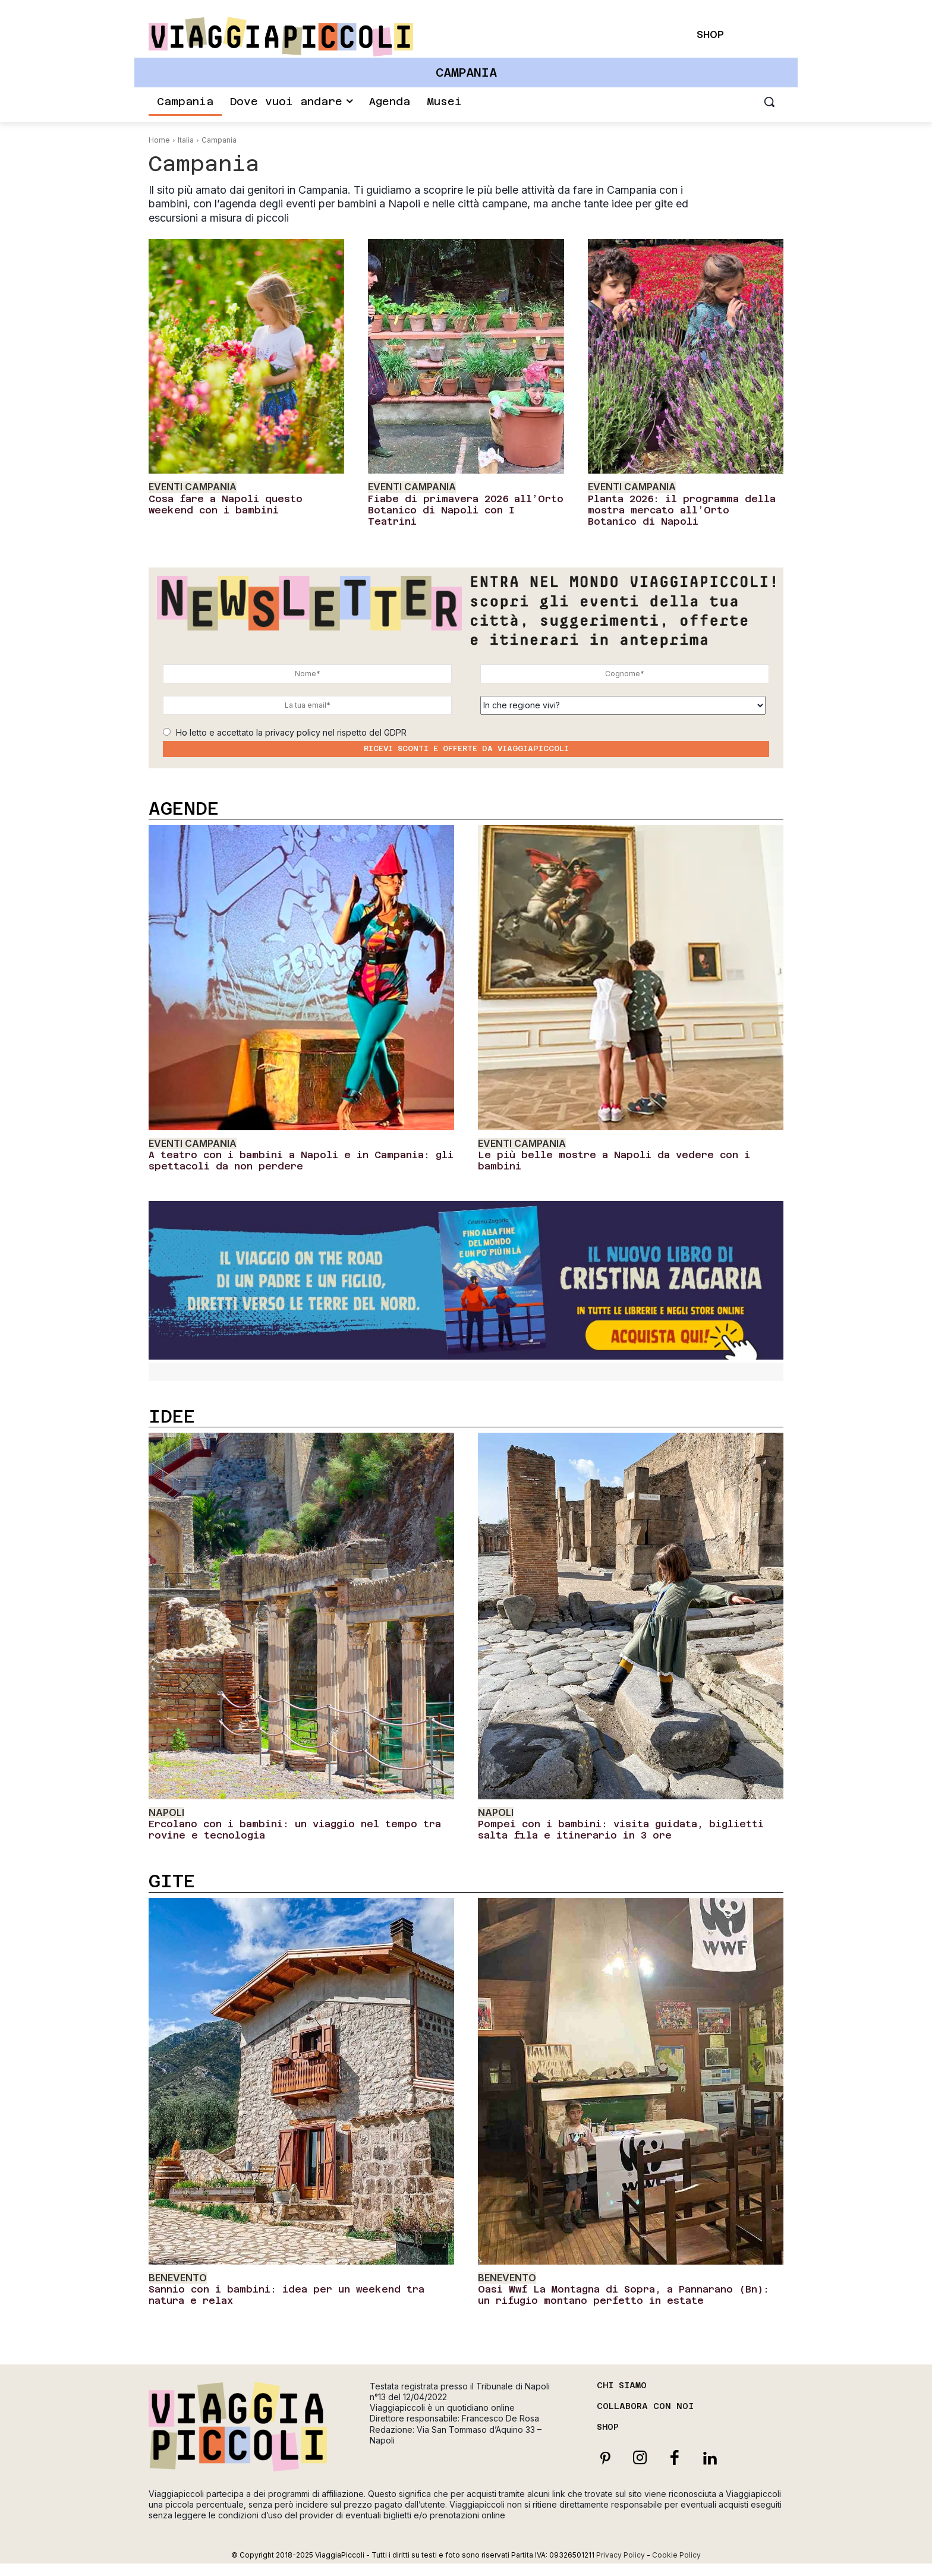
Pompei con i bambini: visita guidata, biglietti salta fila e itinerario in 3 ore (621, 1829)
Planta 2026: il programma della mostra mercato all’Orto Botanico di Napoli (682, 510)
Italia (186, 139)
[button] (769, 101)
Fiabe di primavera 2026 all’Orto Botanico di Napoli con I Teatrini (465, 510)
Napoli (166, 1812)
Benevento (178, 2278)
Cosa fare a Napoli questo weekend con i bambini (226, 504)
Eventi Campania (193, 487)
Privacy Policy (620, 2554)
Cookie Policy (676, 2554)
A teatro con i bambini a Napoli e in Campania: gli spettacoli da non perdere (301, 1160)
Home (159, 139)
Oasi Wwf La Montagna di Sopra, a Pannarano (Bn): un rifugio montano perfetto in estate (623, 2295)
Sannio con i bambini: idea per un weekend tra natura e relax (286, 2295)
